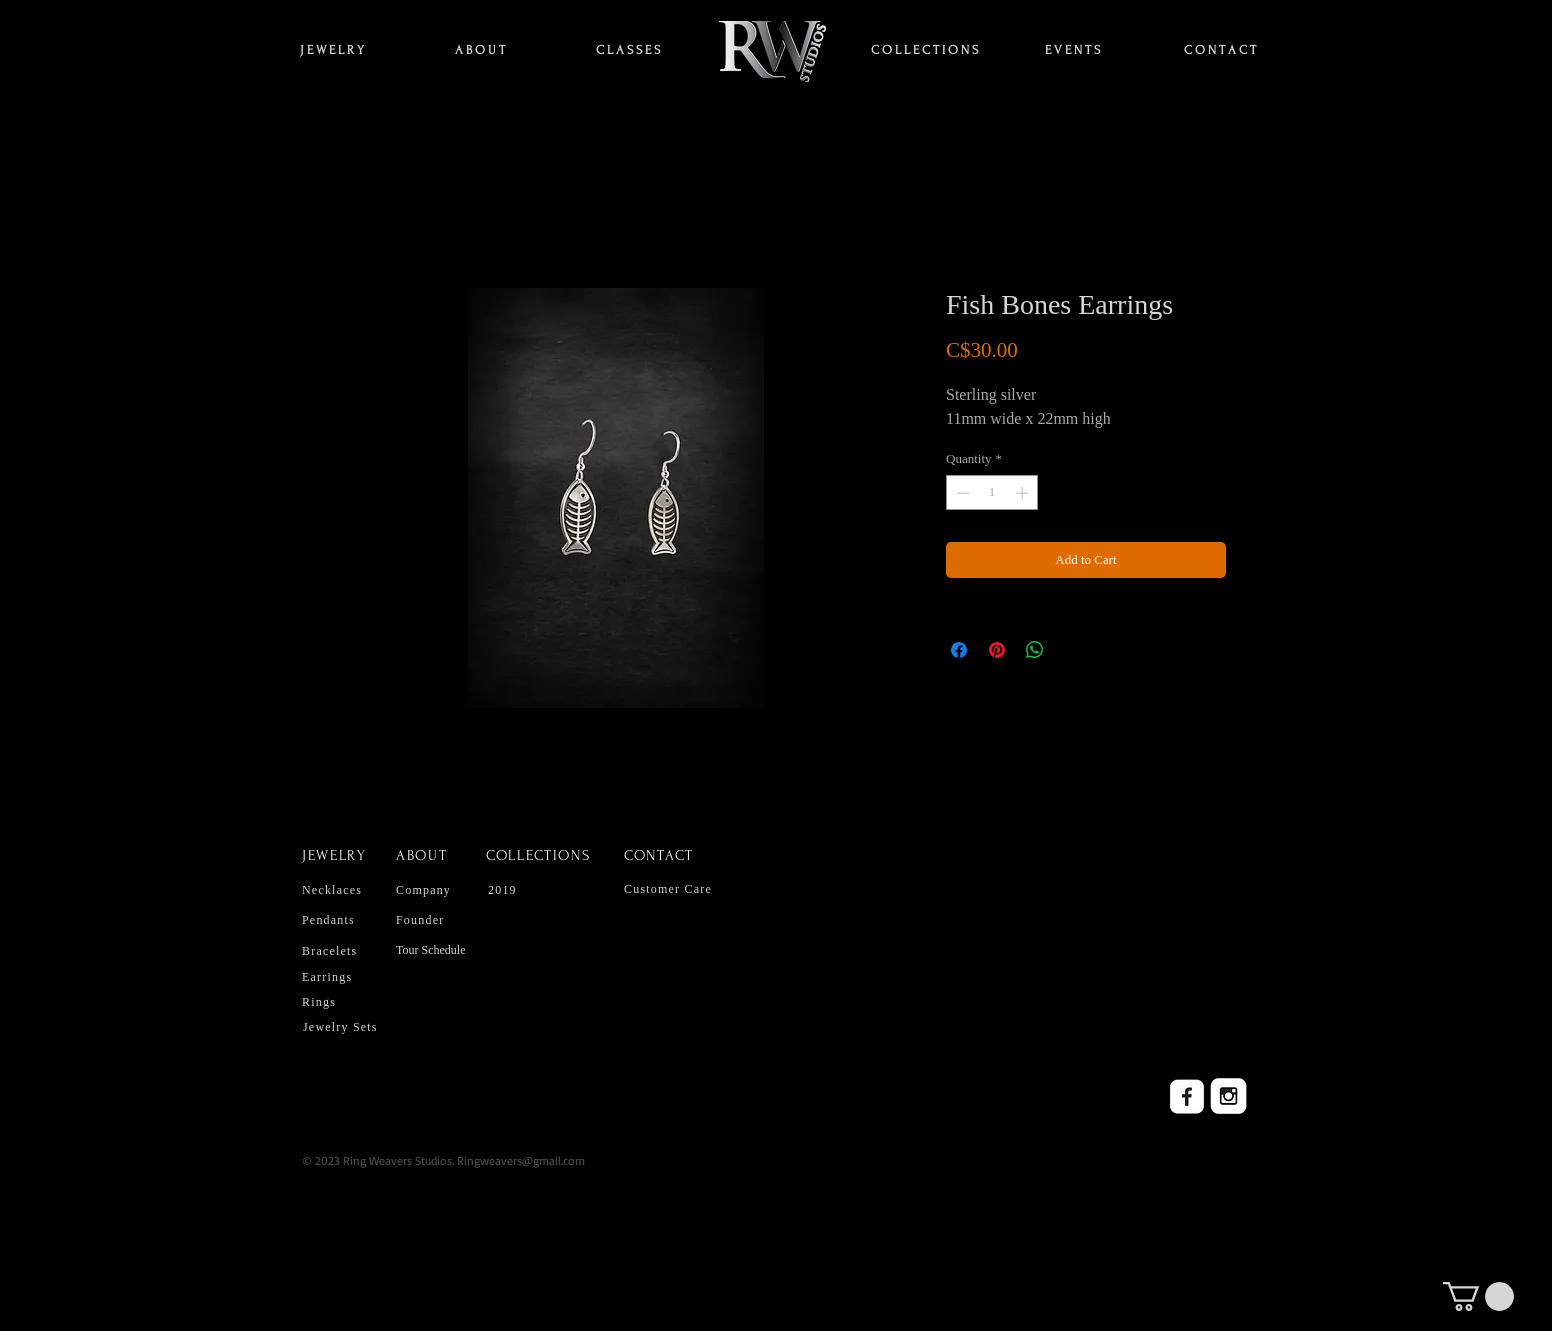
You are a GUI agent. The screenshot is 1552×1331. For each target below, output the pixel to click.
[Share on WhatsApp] (1035, 650)
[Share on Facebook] (959, 650)
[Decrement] (961, 493)
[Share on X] (1073, 650)
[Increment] (1024, 493)
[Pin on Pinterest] (997, 650)
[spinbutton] (992, 493)
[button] (1478, 1296)
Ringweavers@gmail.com (521, 1160)
